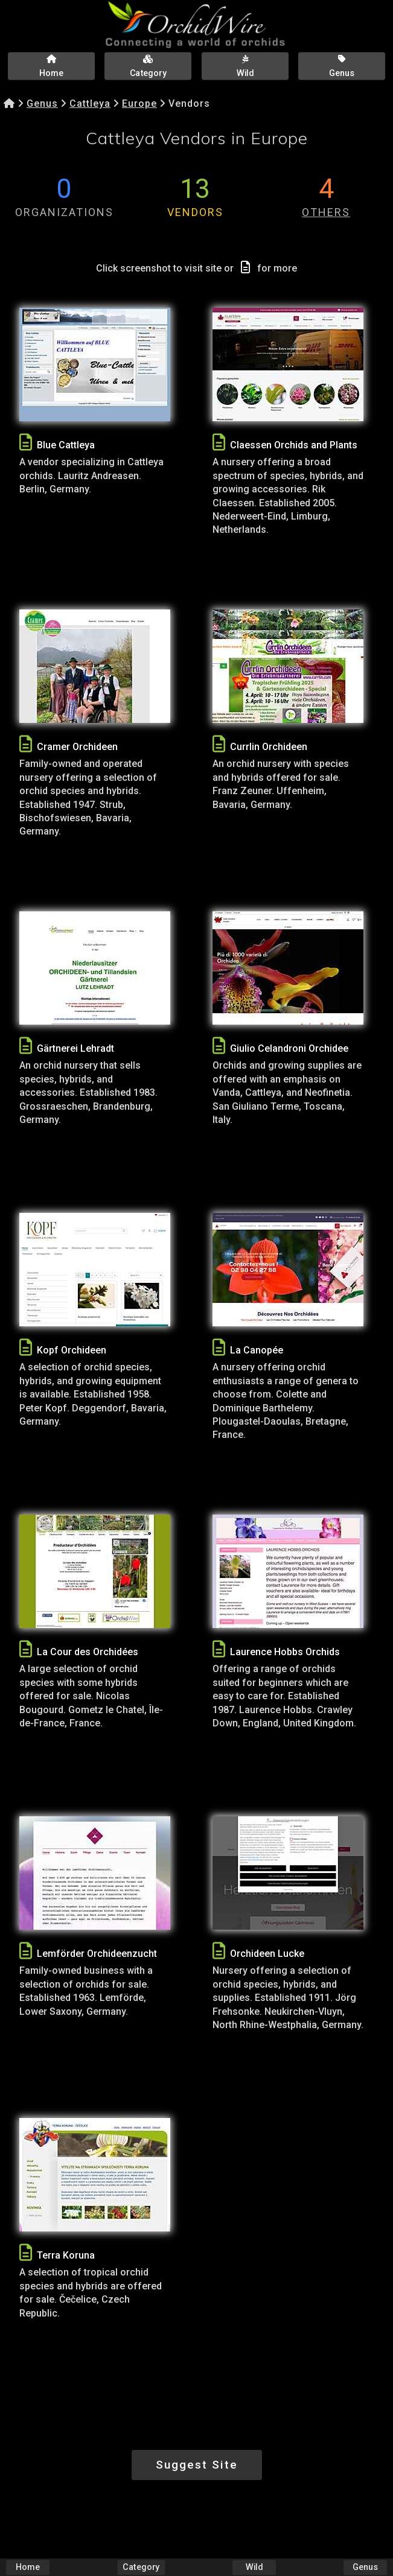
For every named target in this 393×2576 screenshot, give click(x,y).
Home (28, 2567)
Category (141, 2567)
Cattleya (89, 103)
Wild (254, 2567)
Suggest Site (197, 2465)
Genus (42, 103)
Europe (139, 103)
